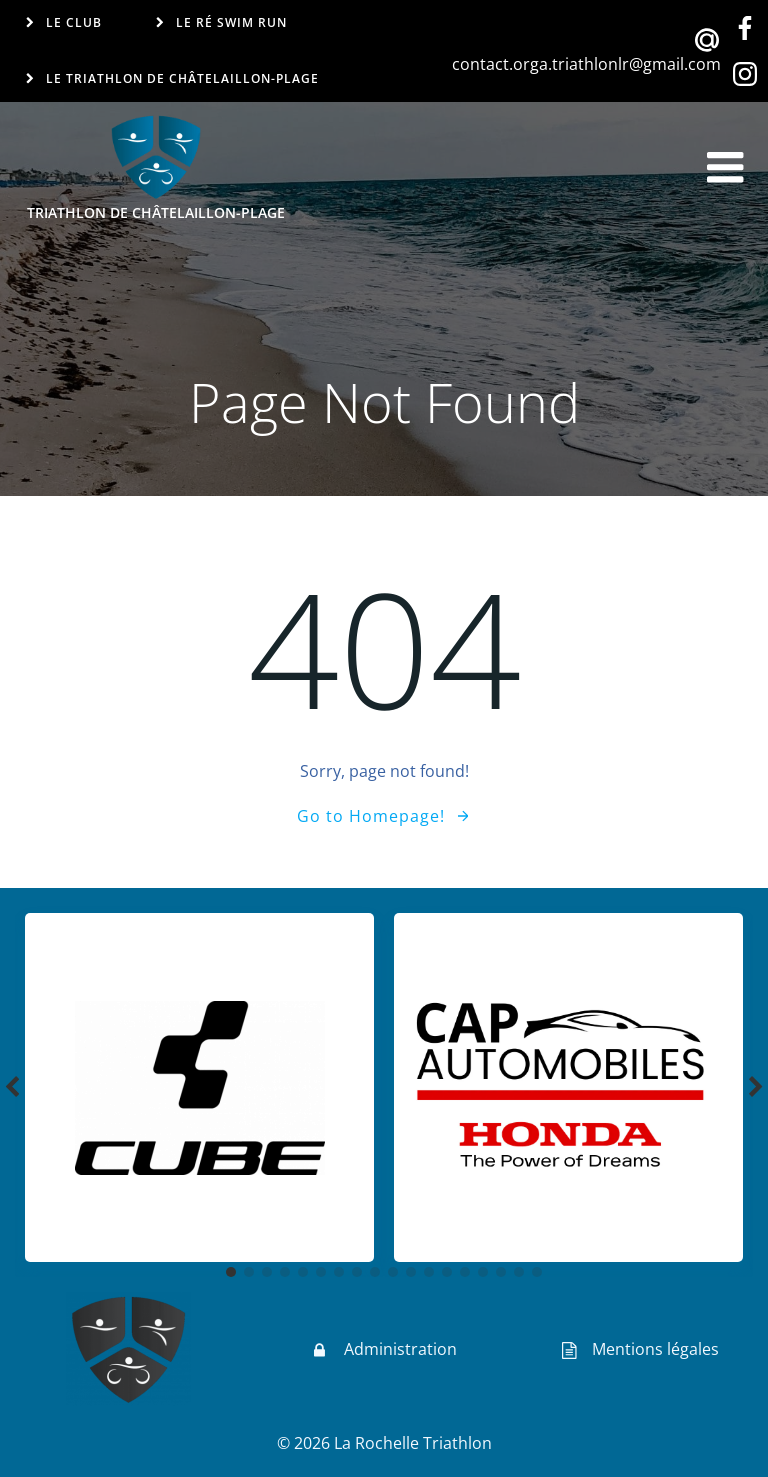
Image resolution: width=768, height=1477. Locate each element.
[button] (231, 1272)
